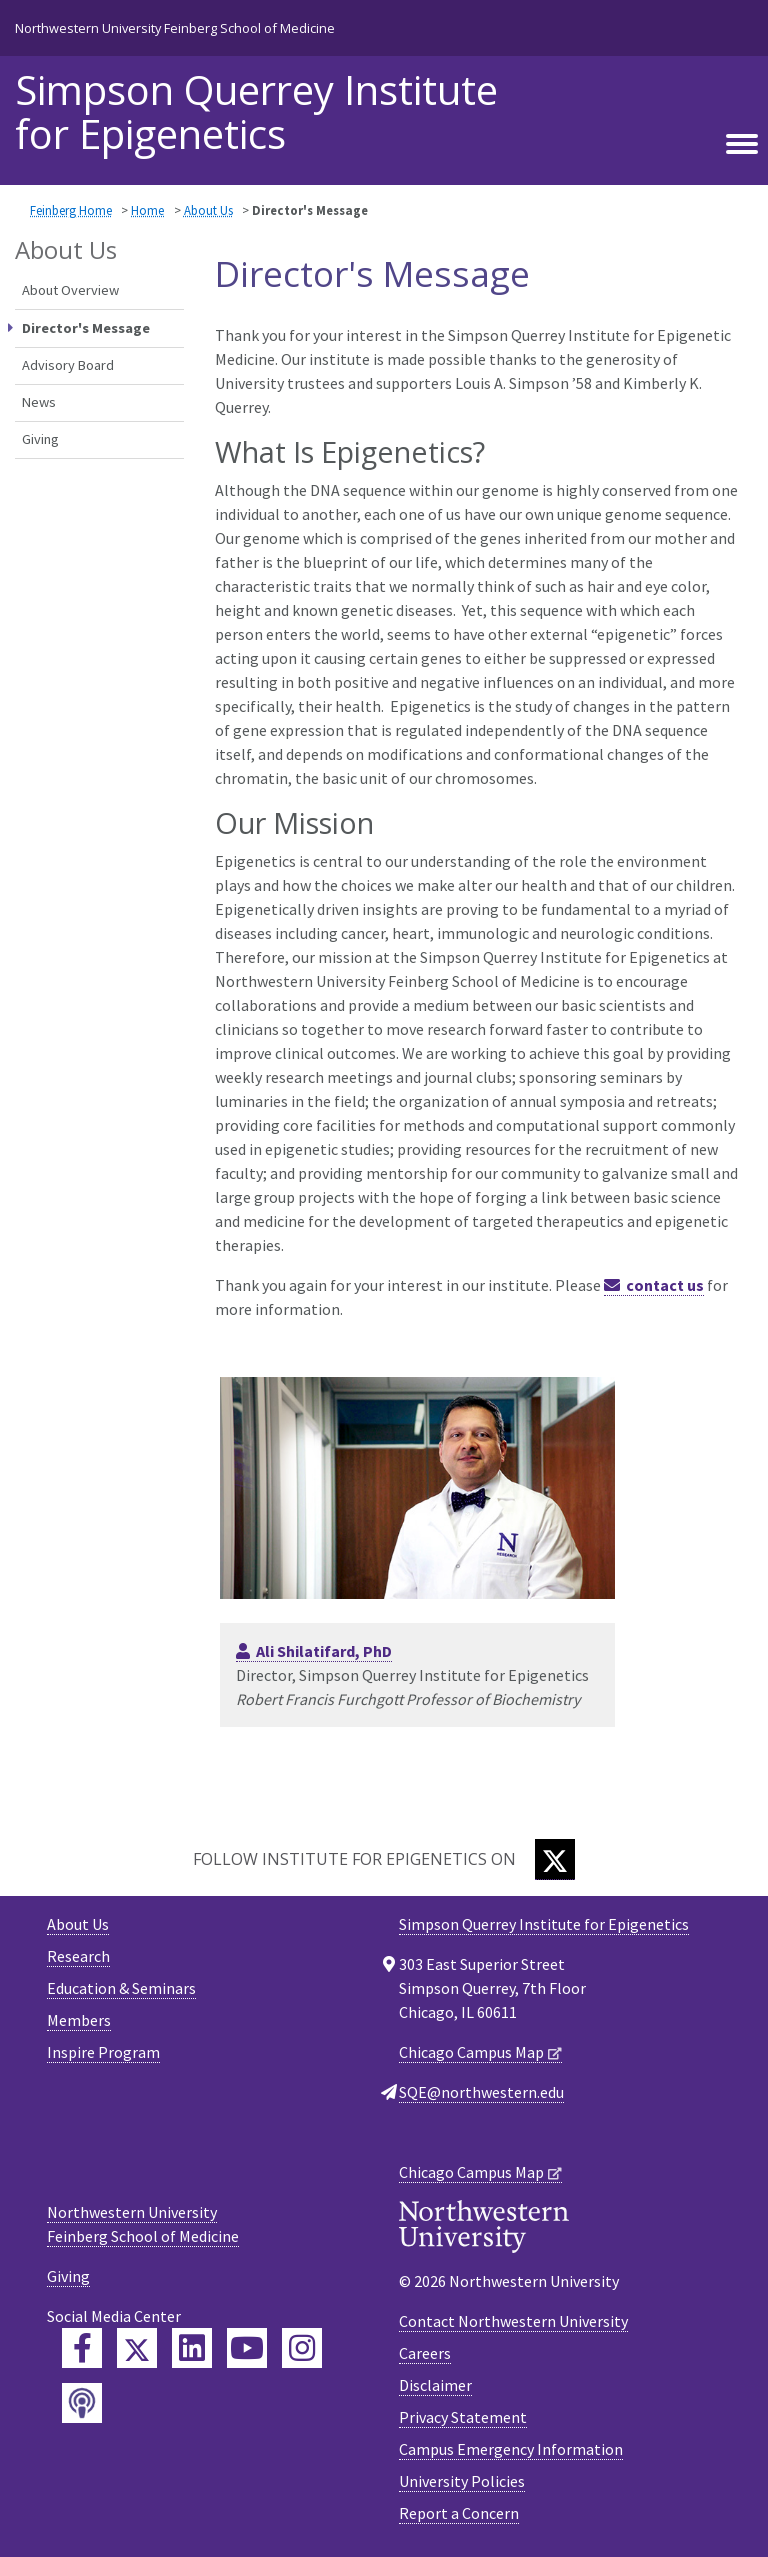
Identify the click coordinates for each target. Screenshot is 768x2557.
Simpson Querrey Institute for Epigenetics (256, 112)
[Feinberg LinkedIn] (192, 2348)
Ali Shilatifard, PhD (324, 1651)
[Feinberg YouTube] (247, 2348)
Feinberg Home (71, 210)
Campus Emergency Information (511, 2449)
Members (79, 2020)
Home (147, 210)
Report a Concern (459, 2513)
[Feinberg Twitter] (137, 2348)
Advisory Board (68, 365)
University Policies (462, 2481)
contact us (665, 1285)
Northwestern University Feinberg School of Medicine (175, 28)
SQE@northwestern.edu (481, 2092)
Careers (425, 2353)
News (39, 402)
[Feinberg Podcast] (82, 2403)
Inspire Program (103, 2052)
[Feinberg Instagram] (302, 2348)
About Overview (70, 290)
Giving (40, 439)
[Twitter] (555, 1859)
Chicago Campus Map (471, 2052)
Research (78, 1956)
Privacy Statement (463, 2417)
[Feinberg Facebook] (82, 2348)
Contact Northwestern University (513, 2321)
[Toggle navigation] (742, 145)
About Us (208, 210)
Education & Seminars (121, 1988)
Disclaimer (435, 2385)
